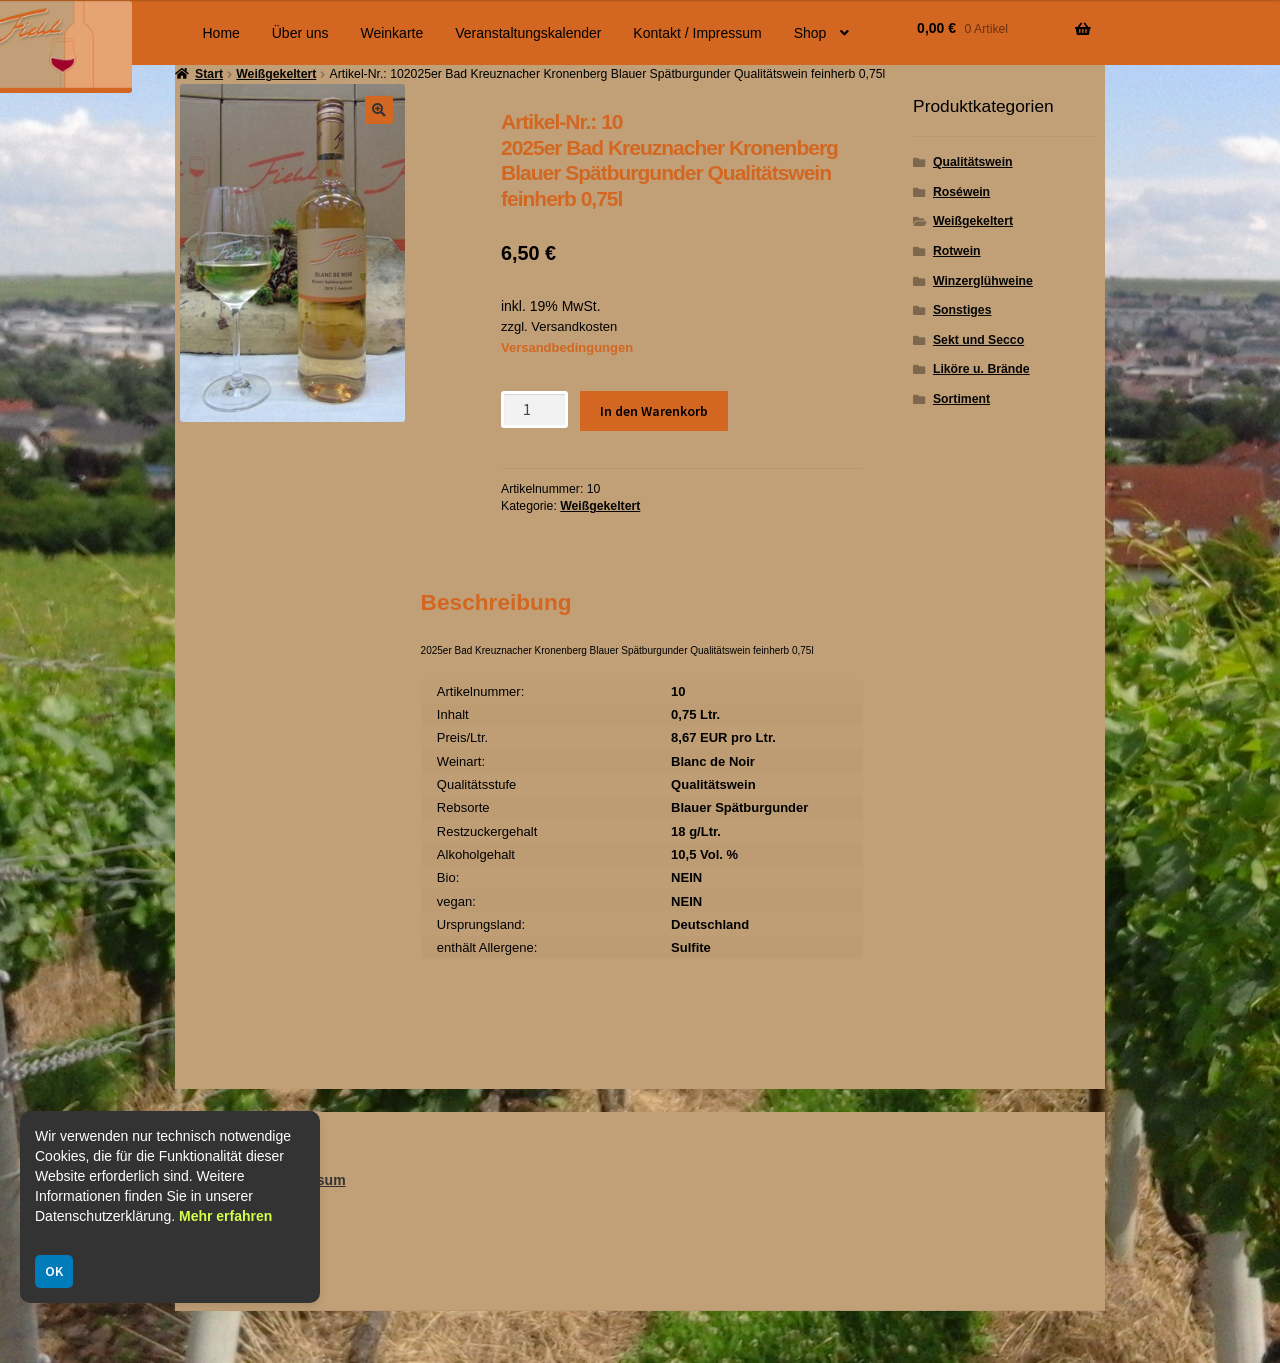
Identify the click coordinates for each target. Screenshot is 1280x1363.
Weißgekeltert (600, 506)
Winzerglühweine (983, 281)
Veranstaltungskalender (528, 33)
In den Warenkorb (654, 411)
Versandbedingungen (567, 347)
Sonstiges (962, 310)
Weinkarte (391, 33)
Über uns (300, 33)
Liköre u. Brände (981, 369)
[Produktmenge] (534, 409)
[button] (379, 110)
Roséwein (961, 192)
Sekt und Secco (978, 340)
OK (54, 1271)
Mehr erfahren (225, 1216)
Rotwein (957, 251)
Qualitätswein (973, 162)
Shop (810, 33)
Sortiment (961, 399)
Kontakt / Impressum (697, 33)
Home (221, 33)
